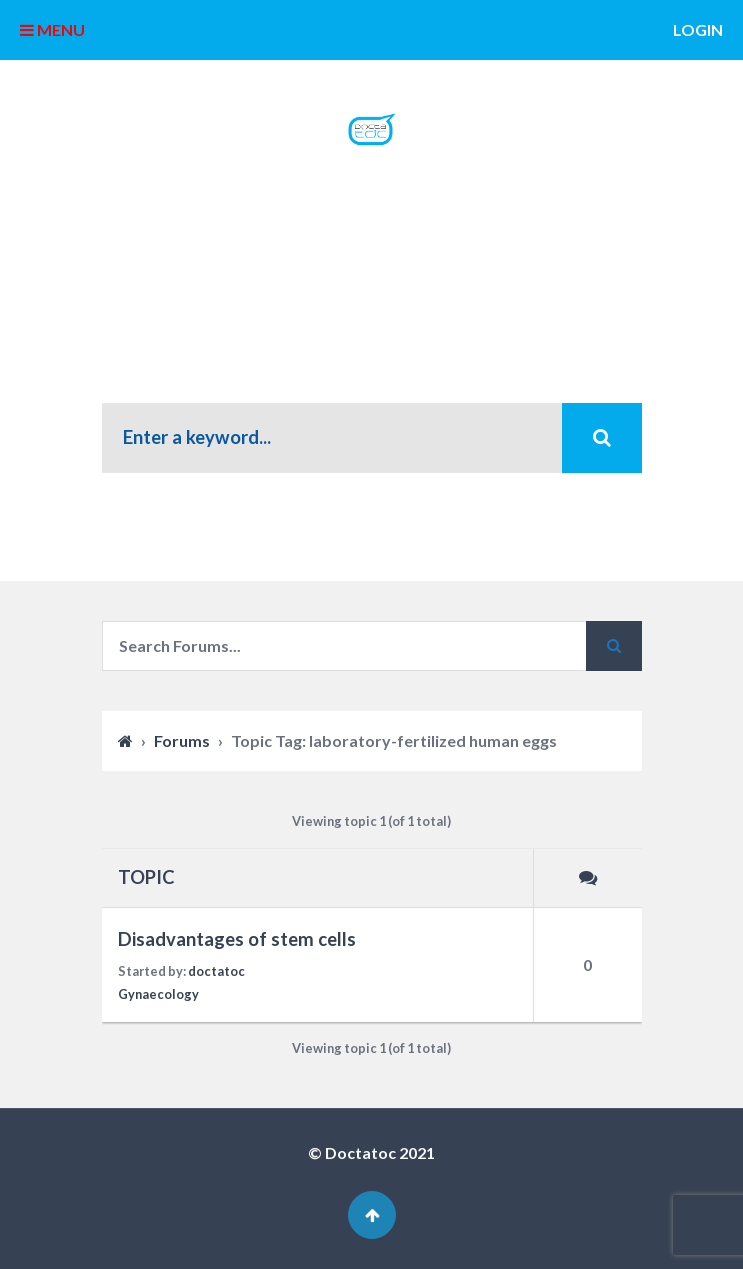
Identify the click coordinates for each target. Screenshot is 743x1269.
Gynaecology (158, 994)
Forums (182, 740)
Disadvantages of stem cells (237, 939)
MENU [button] (52, 29)
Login (698, 29)
